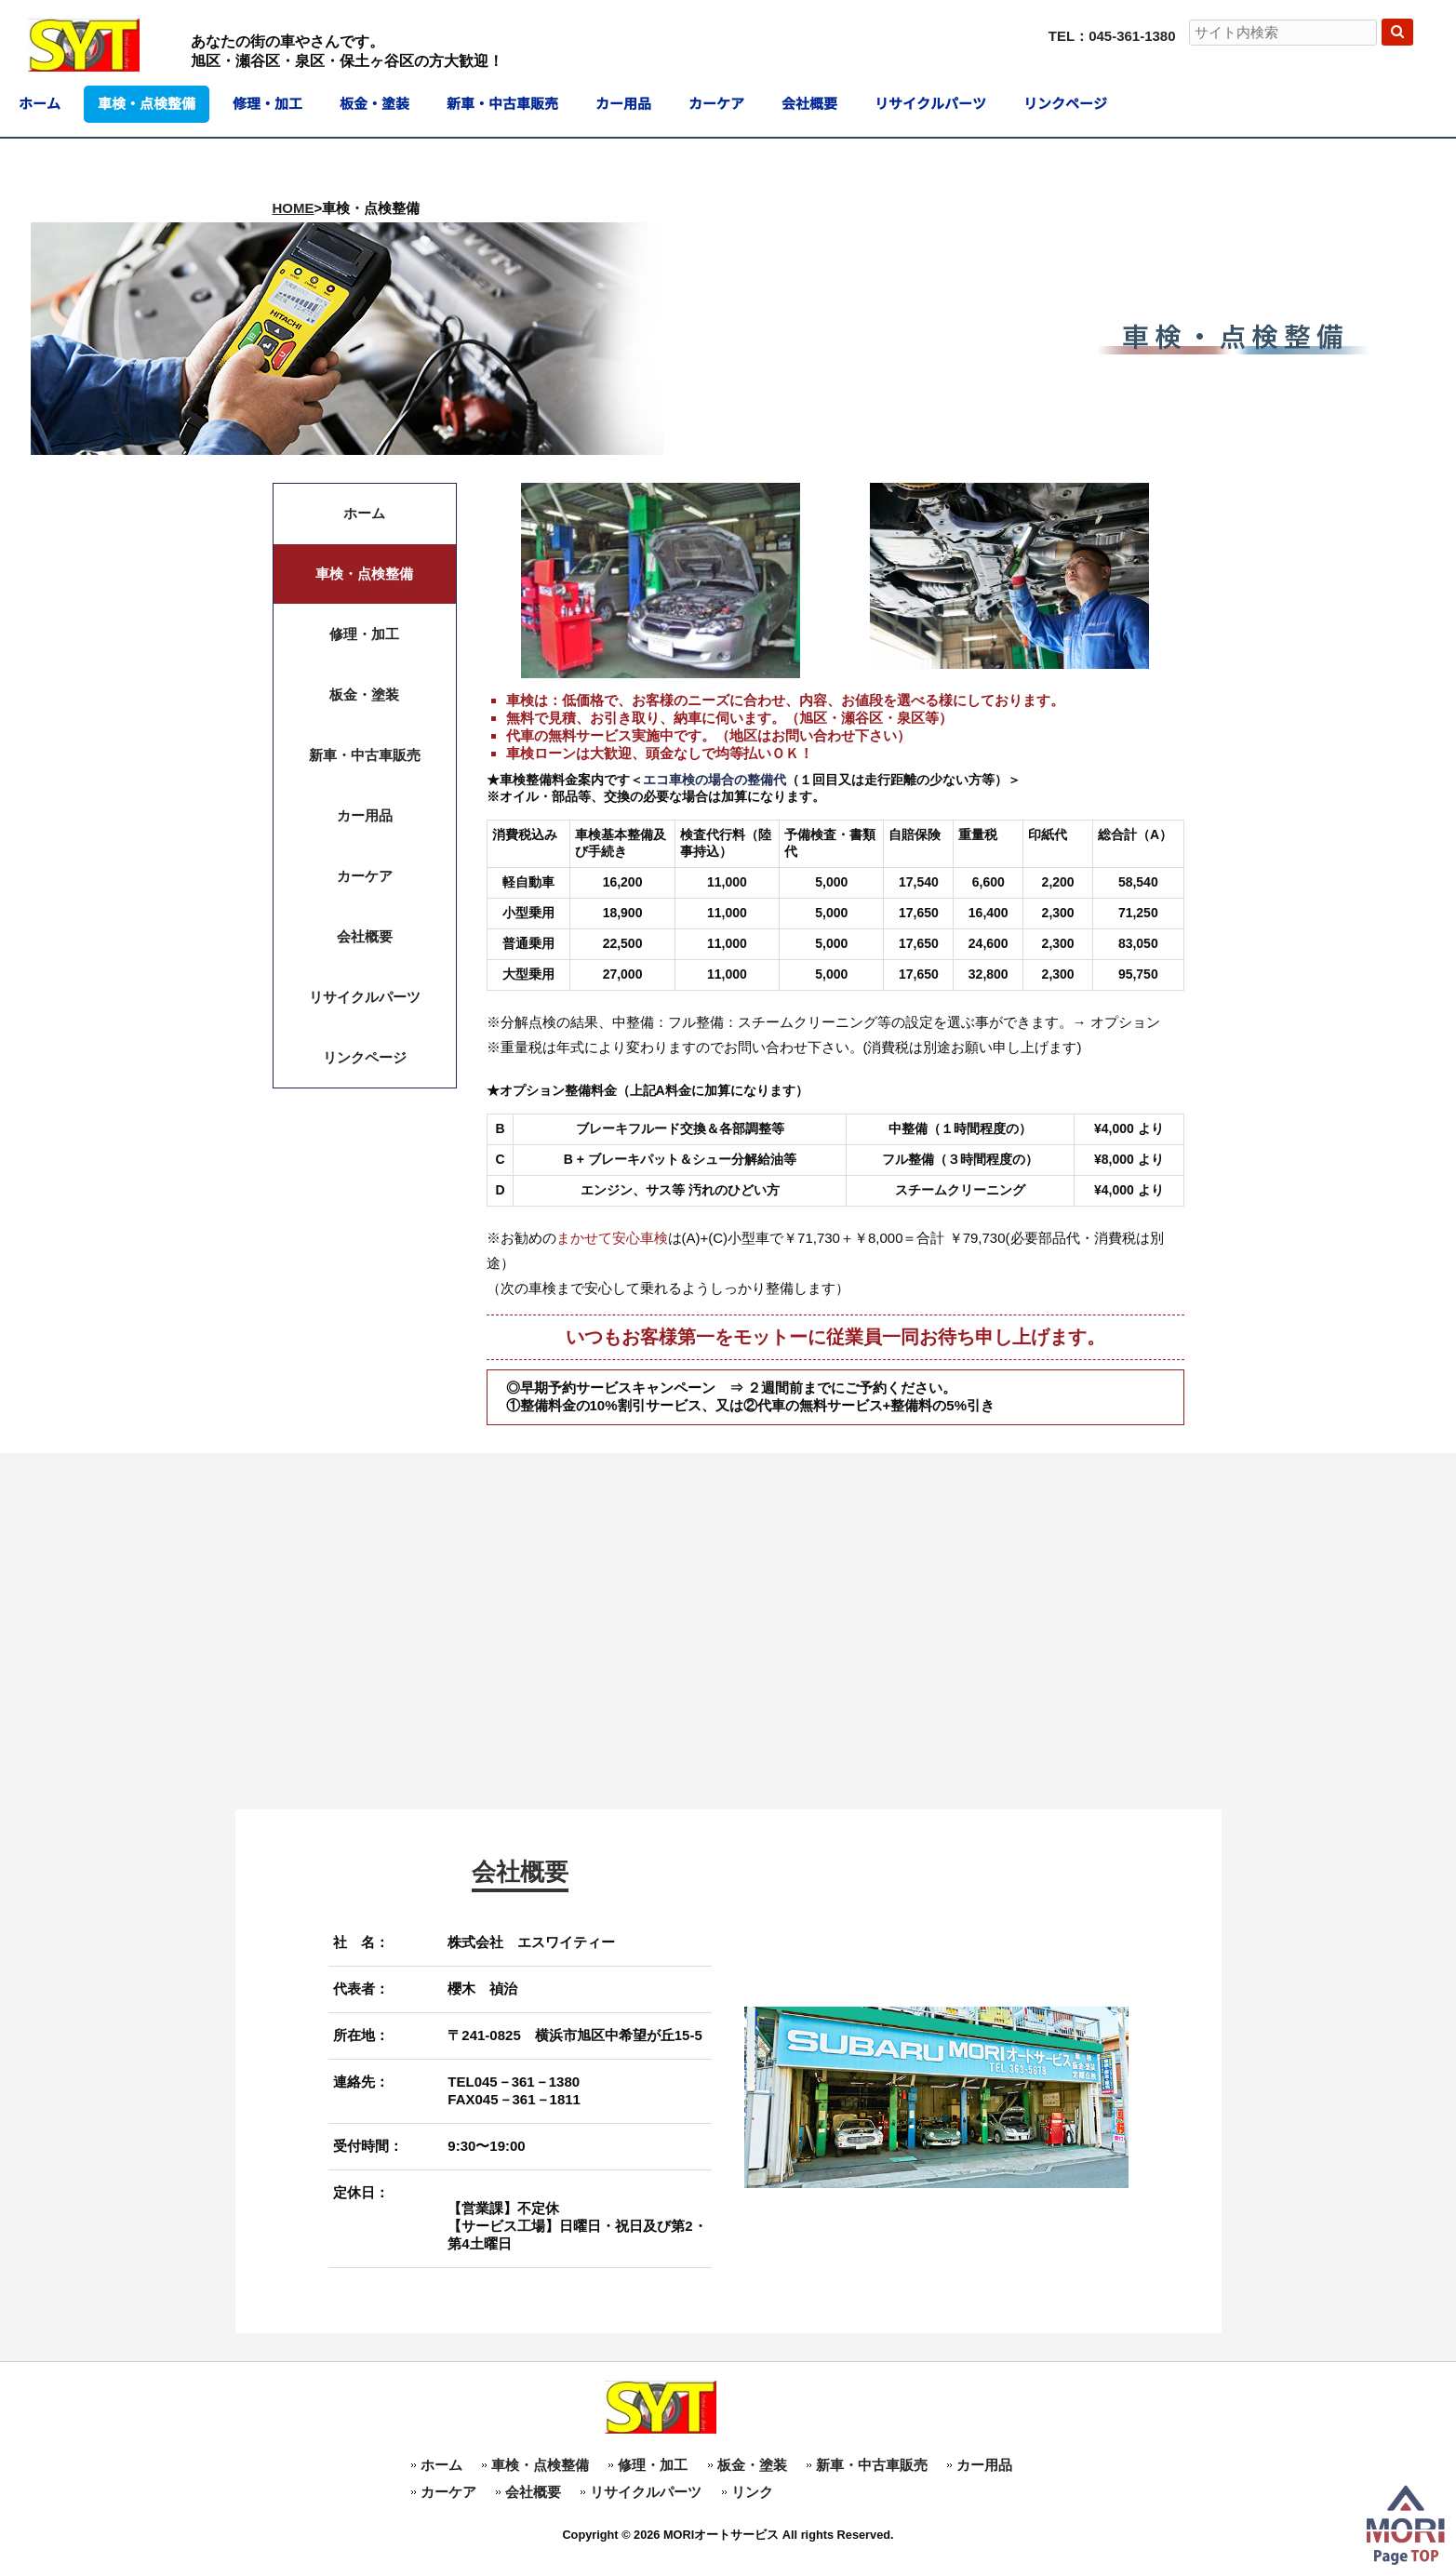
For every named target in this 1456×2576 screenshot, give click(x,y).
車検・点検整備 (540, 2465)
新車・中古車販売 (872, 2465)
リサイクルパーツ (645, 2492)
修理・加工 (653, 2465)
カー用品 (984, 2465)
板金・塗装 (752, 2465)
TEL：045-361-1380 (1112, 36)
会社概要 (533, 2492)
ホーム (441, 2465)
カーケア (448, 2492)
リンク (752, 2492)
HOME (293, 208)
